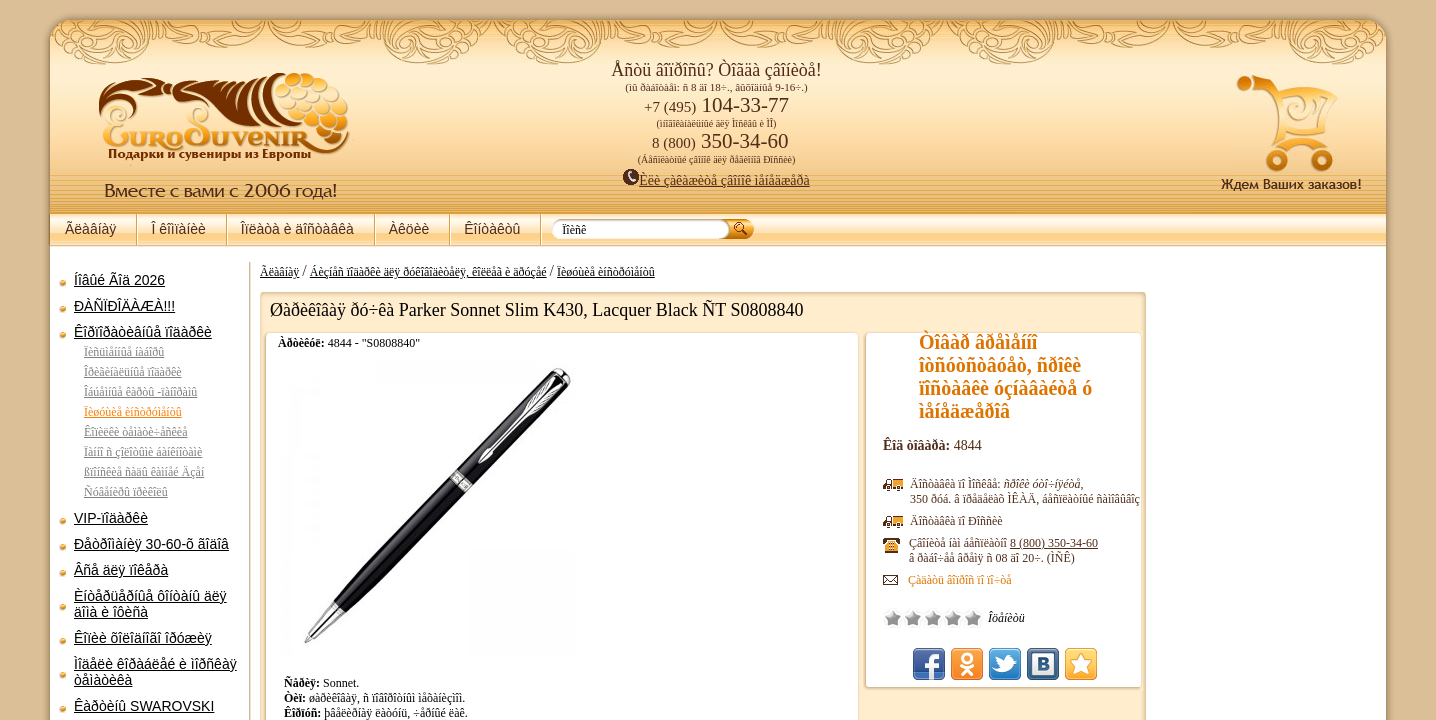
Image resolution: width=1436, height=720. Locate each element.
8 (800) (1054, 543)
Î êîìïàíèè (178, 229)
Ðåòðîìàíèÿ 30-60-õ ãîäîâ (151, 544)
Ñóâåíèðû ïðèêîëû (126, 492)
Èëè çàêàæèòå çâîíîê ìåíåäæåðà (716, 180)
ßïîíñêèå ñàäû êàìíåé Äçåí (144, 472)
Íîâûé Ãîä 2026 (119, 280)
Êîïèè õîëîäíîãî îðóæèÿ (143, 638)
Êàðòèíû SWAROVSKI (144, 706)
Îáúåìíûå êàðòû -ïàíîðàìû (140, 392)
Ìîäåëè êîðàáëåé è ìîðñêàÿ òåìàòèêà (155, 672)
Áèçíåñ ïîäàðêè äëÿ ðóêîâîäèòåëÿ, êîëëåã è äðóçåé (428, 272)
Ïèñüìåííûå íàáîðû (124, 352)
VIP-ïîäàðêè (111, 518)
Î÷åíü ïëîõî (893, 618)
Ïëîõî (913, 618)
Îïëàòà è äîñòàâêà (297, 229)
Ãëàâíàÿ (90, 229)
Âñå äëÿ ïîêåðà (121, 570)
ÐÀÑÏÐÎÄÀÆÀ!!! (124, 306)
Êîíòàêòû (492, 229)
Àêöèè (409, 229)
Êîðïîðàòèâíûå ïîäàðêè (143, 332)
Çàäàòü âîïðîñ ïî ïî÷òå (960, 580)
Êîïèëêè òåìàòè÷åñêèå (136, 432)
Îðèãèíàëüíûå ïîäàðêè (133, 372)
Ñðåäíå (933, 618)
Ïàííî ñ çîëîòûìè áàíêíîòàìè (143, 452)
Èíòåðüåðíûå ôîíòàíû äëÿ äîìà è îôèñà (150, 604)
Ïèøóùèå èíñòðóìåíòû (133, 412)
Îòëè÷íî (973, 618)
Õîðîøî (953, 618)
